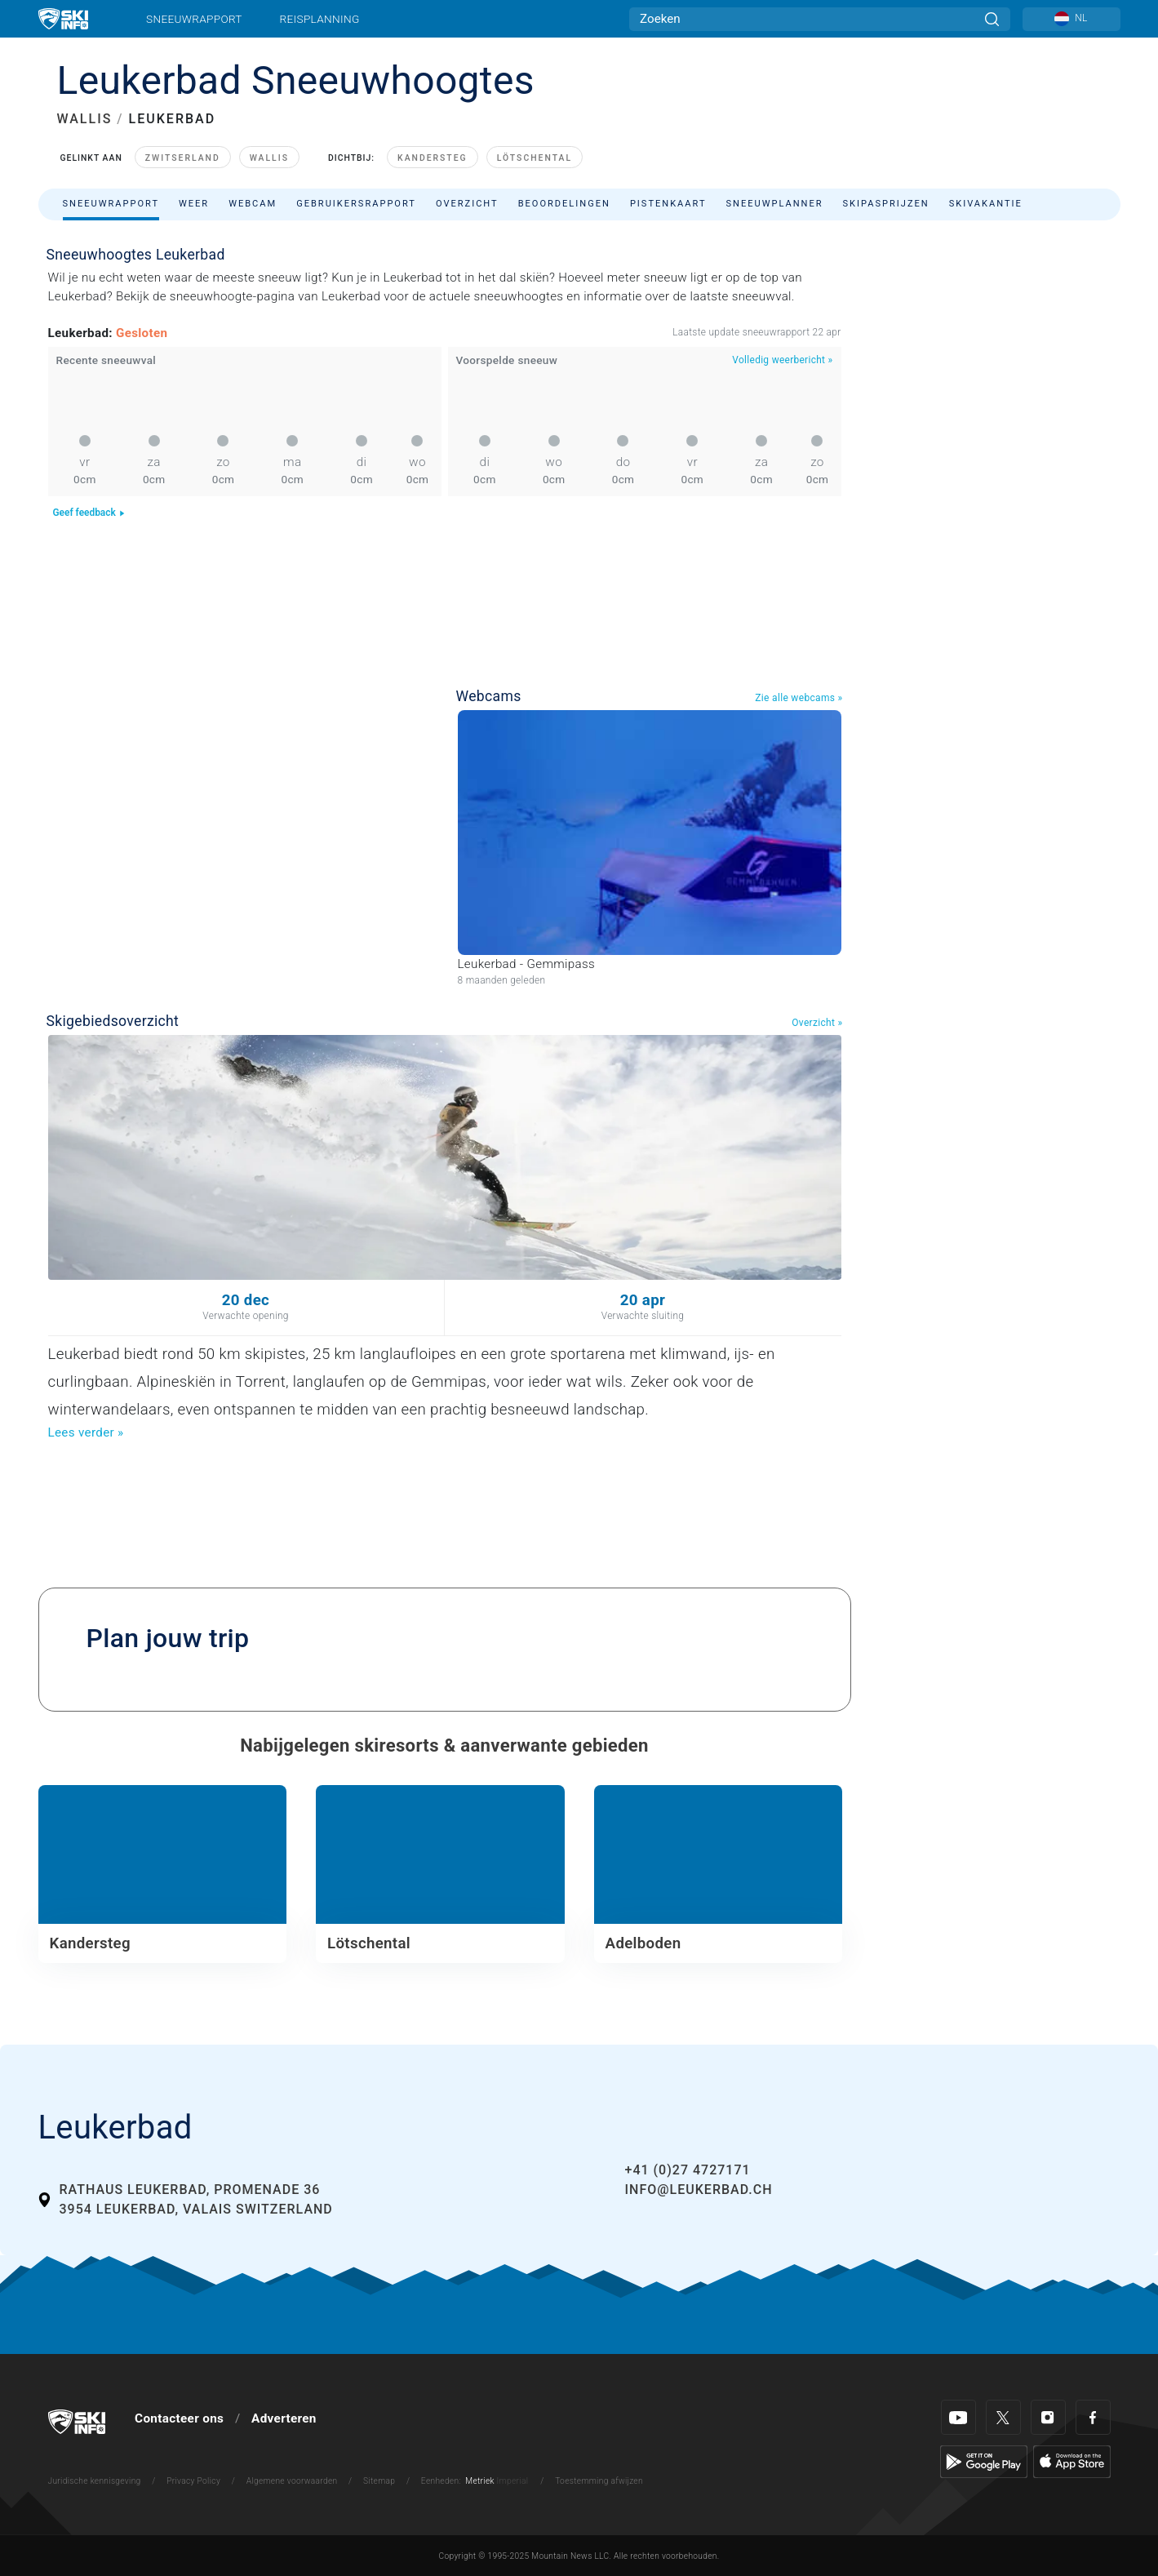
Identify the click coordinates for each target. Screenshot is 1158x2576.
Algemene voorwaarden (292, 2480)
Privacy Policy (193, 2480)
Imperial (513, 2480)
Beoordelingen (564, 203)
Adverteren (284, 2418)
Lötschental (534, 158)
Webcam (252, 203)
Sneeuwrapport (194, 18)
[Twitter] (1003, 2417)
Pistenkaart (668, 203)
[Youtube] (958, 2417)
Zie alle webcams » (798, 698)
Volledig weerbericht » (782, 360)
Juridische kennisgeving (94, 2480)
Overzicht (467, 203)
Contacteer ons (179, 2418)
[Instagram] (1048, 2417)
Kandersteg (432, 158)
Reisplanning (320, 18)
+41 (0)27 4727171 (688, 2170)
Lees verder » (86, 1432)
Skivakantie (986, 203)
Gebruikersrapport (356, 203)
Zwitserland (182, 158)
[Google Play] (983, 2461)
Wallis (269, 158)
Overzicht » (817, 1022)
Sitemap (379, 2480)
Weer (194, 203)
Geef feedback (89, 512)
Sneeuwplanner (774, 203)
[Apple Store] (1072, 2461)
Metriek (480, 2480)
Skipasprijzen (886, 203)
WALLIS (85, 119)
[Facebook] (1093, 2417)
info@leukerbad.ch (699, 2189)
